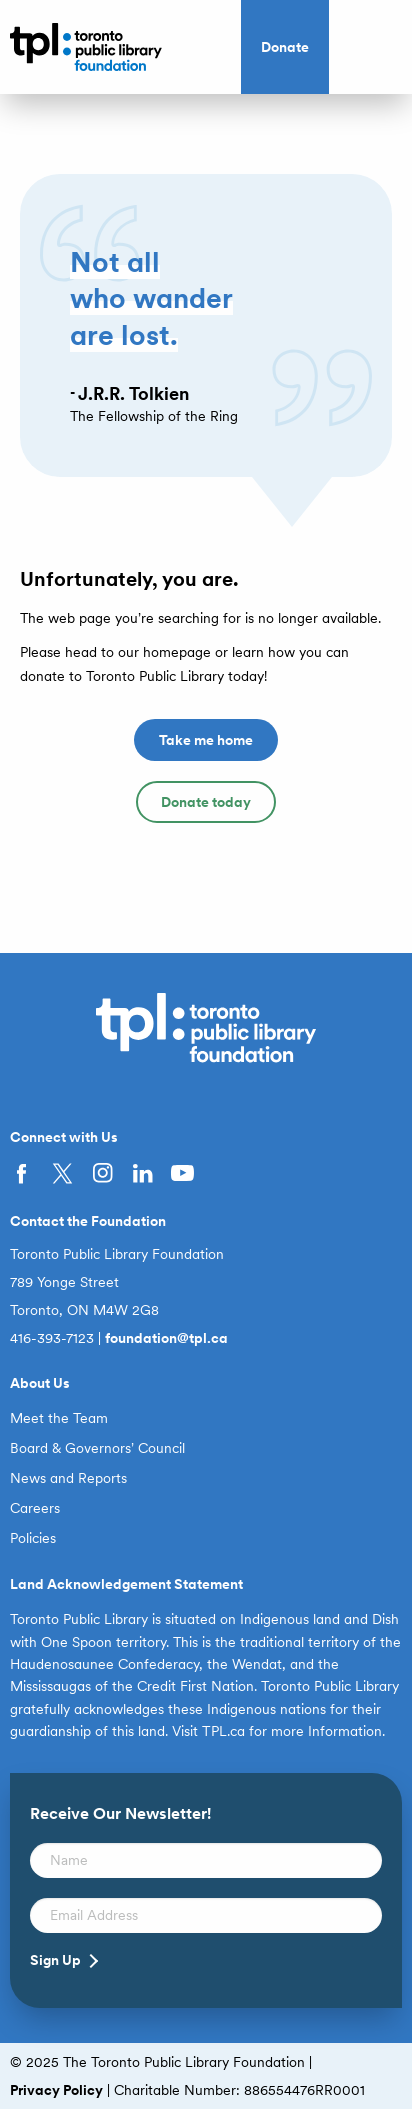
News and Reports (68, 1478)
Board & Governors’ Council (97, 1448)
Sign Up (55, 1960)
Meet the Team (59, 1418)
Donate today (206, 802)
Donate (285, 47)
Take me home (206, 740)
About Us (40, 1383)
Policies (33, 1538)
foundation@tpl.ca (166, 1338)
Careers (35, 1508)
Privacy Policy (56, 2090)
